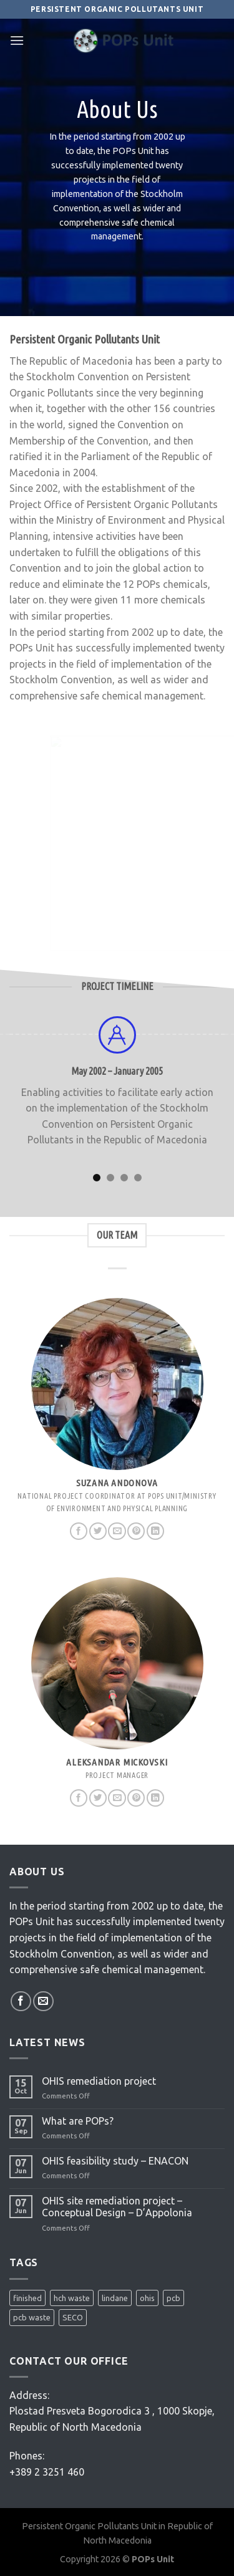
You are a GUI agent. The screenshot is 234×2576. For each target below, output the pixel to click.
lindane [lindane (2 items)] (115, 2298)
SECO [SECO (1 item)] (72, 2317)
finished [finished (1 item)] (27, 2298)
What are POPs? (78, 2121)
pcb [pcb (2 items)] (173, 2298)
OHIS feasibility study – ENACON (115, 2160)
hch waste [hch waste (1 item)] (72, 2298)
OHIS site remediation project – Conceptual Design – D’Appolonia (117, 2206)
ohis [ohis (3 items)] (147, 2298)
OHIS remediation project (99, 2081)
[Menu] (16, 40)
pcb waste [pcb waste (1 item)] (32, 2317)
